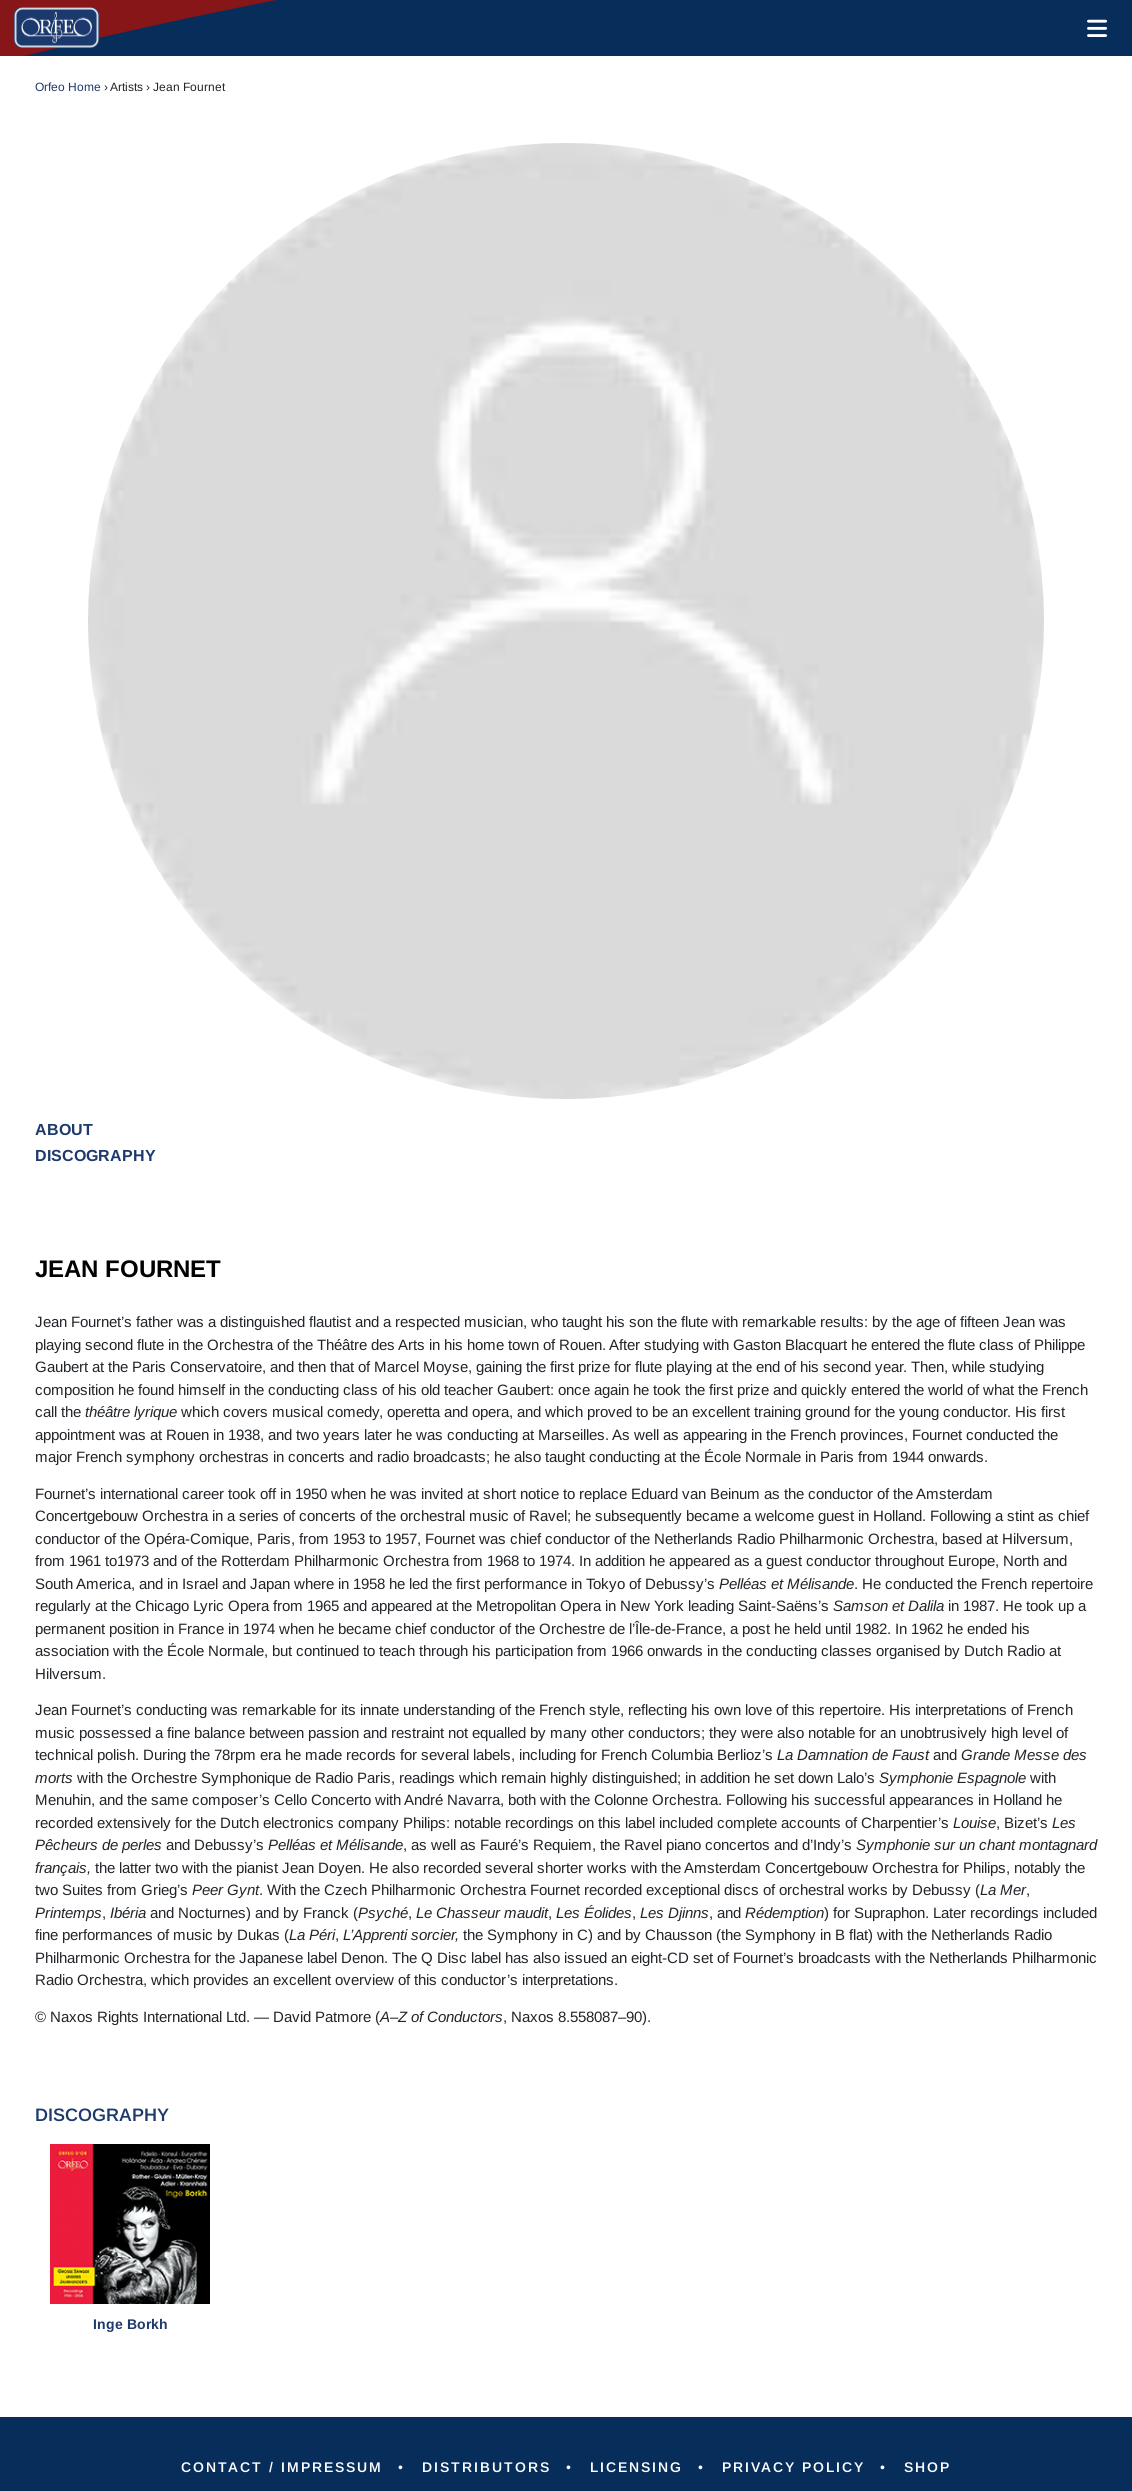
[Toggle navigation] (1093, 28)
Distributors (486, 2467)
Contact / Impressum (282, 2467)
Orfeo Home (68, 87)
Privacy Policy (793, 2467)
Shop (927, 2467)
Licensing (636, 2467)
